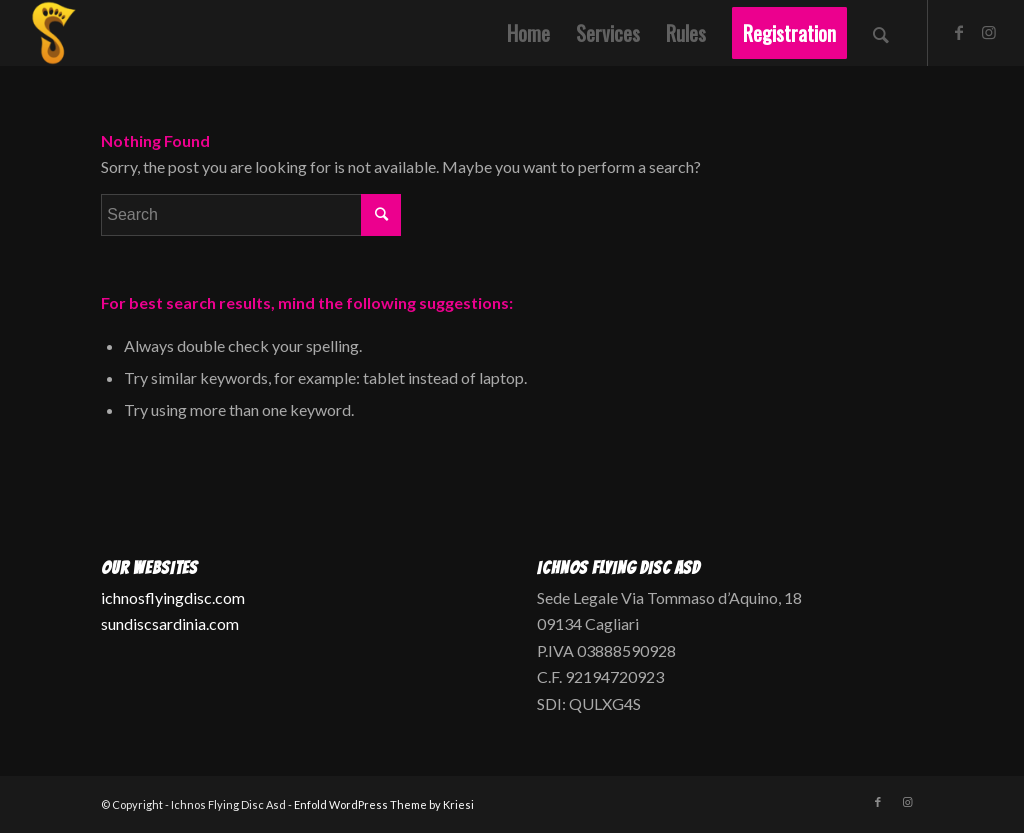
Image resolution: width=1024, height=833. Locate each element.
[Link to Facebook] (959, 32)
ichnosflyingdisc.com (173, 597)
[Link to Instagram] (989, 32)
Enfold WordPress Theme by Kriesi (384, 804)
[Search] (881, 33)
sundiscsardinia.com (170, 623)
